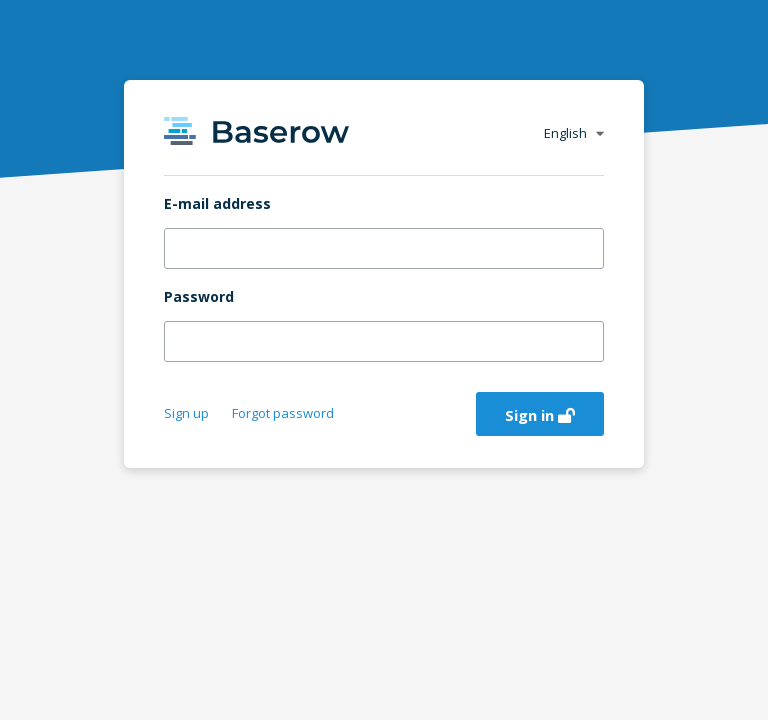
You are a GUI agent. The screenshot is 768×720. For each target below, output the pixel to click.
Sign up (188, 413)
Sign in (540, 415)
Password (199, 297)
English (574, 133)
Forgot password (283, 413)
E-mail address (217, 204)
